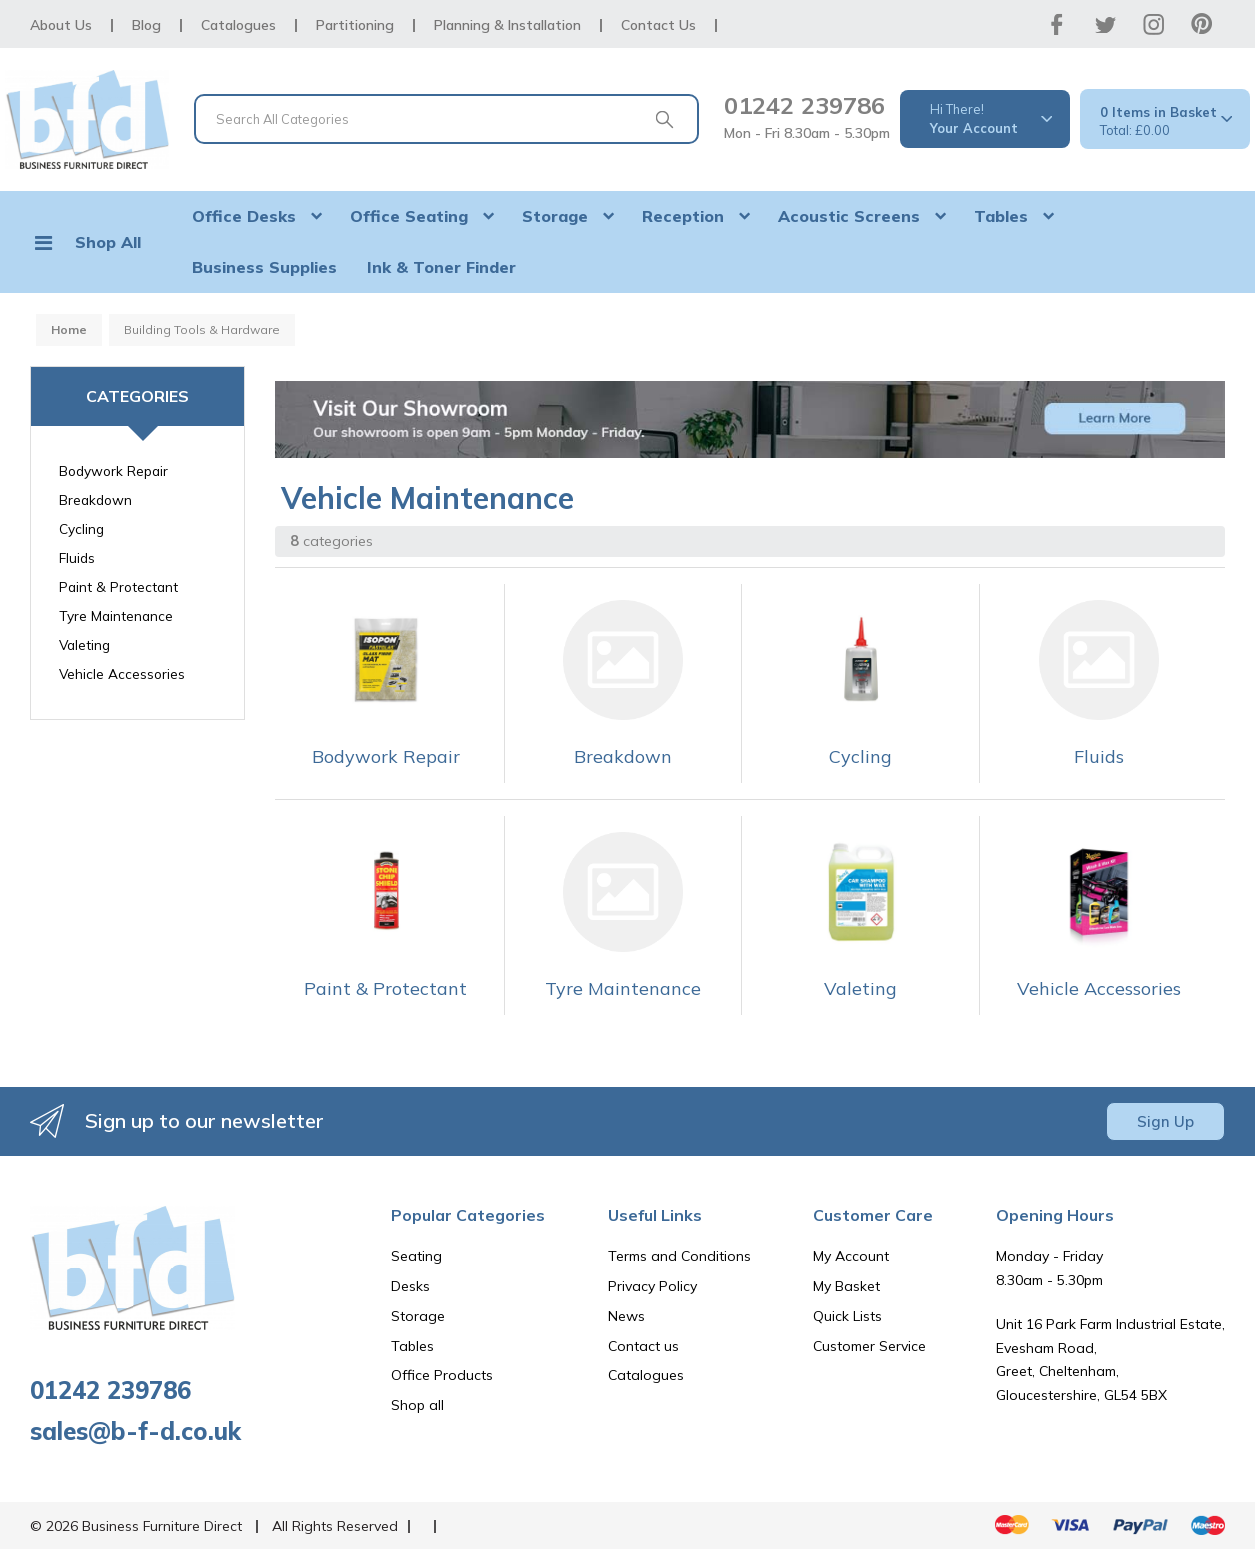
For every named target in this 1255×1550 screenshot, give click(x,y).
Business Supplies (264, 267)
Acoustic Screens (849, 216)
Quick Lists (847, 1316)
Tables (1001, 216)
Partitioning (355, 25)
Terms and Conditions (679, 1256)
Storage (555, 216)
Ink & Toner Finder (441, 267)
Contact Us (658, 25)
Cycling (81, 528)
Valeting (84, 644)
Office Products (442, 1375)
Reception (683, 216)
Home (69, 329)
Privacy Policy (652, 1286)
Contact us (643, 1346)
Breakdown (95, 499)
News (626, 1316)
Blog (146, 25)
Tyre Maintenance (116, 615)
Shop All (108, 242)
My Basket (846, 1286)
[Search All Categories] (446, 119)
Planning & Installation (507, 25)
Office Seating (409, 216)
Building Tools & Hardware (202, 329)
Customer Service (869, 1346)
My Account (851, 1256)
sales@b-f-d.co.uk (135, 1431)
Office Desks (244, 216)
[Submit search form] (664, 119)
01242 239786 (804, 105)
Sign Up (1165, 1121)
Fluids (77, 557)
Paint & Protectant (118, 586)
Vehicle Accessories (122, 673)
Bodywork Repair (113, 470)
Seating (416, 1256)
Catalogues (238, 25)
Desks (410, 1286)
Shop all (417, 1405)
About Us (61, 25)
